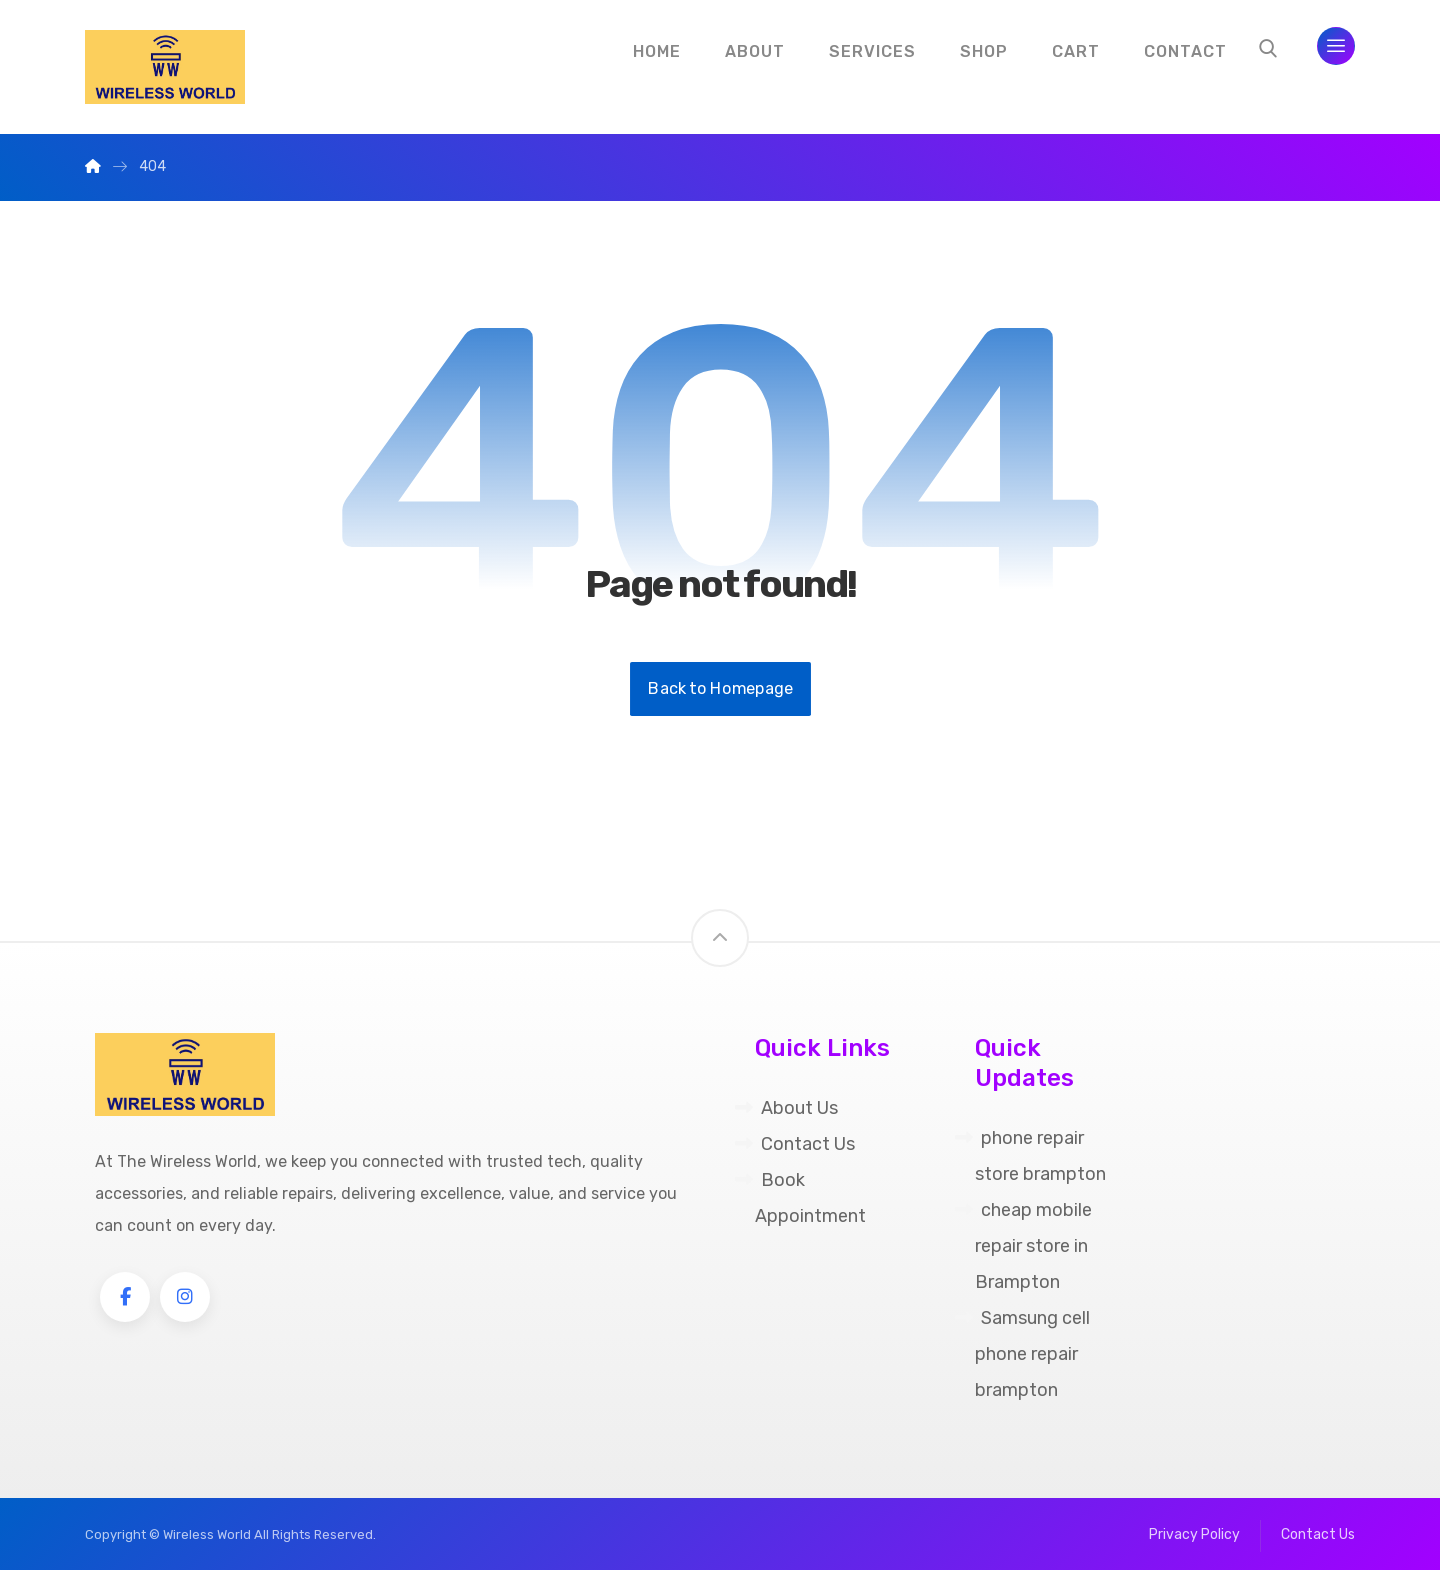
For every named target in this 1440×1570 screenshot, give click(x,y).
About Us (786, 1108)
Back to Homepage (720, 689)
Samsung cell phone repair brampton (1022, 1354)
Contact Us (795, 1144)
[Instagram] (185, 1297)
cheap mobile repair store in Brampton (1023, 1246)
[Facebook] (125, 1297)
